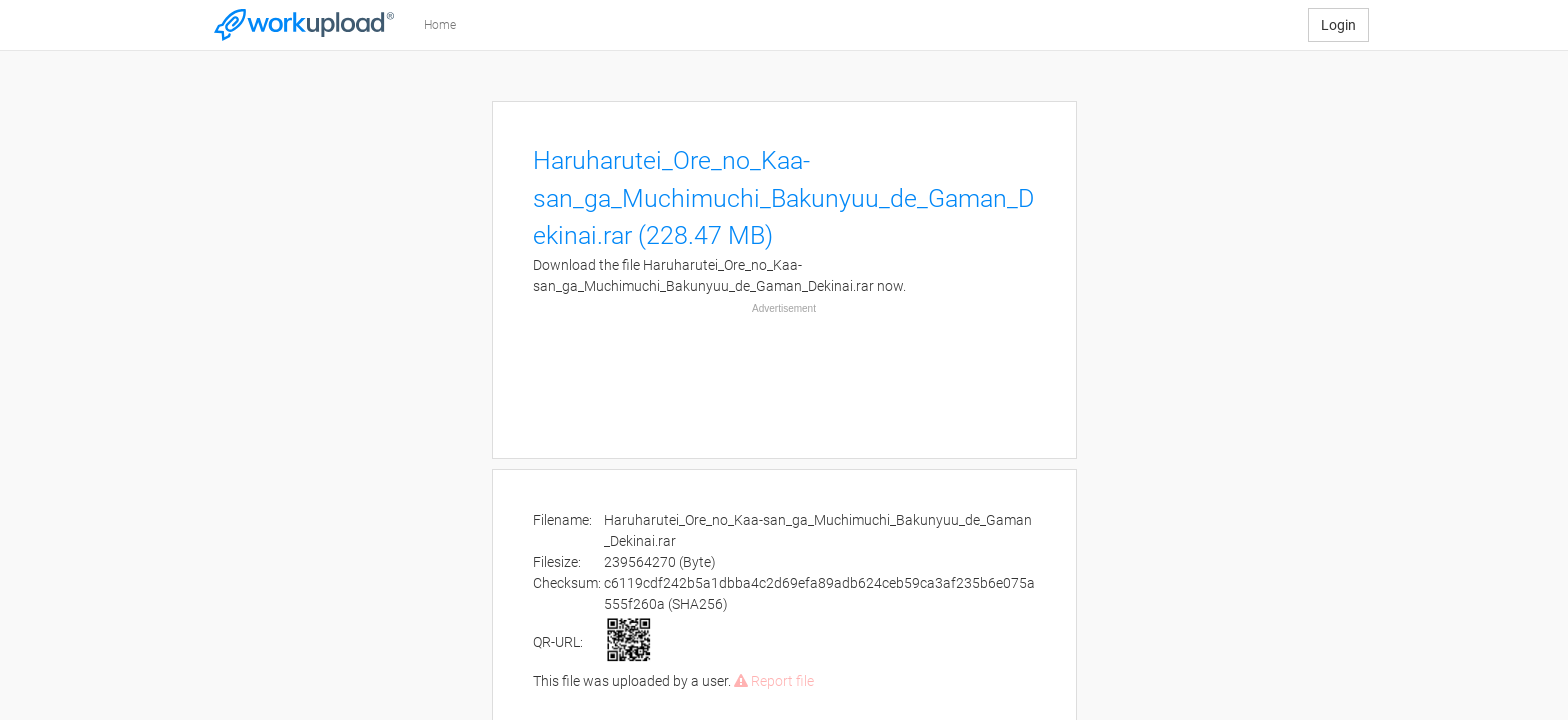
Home (440, 25)
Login (1338, 25)
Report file (774, 681)
